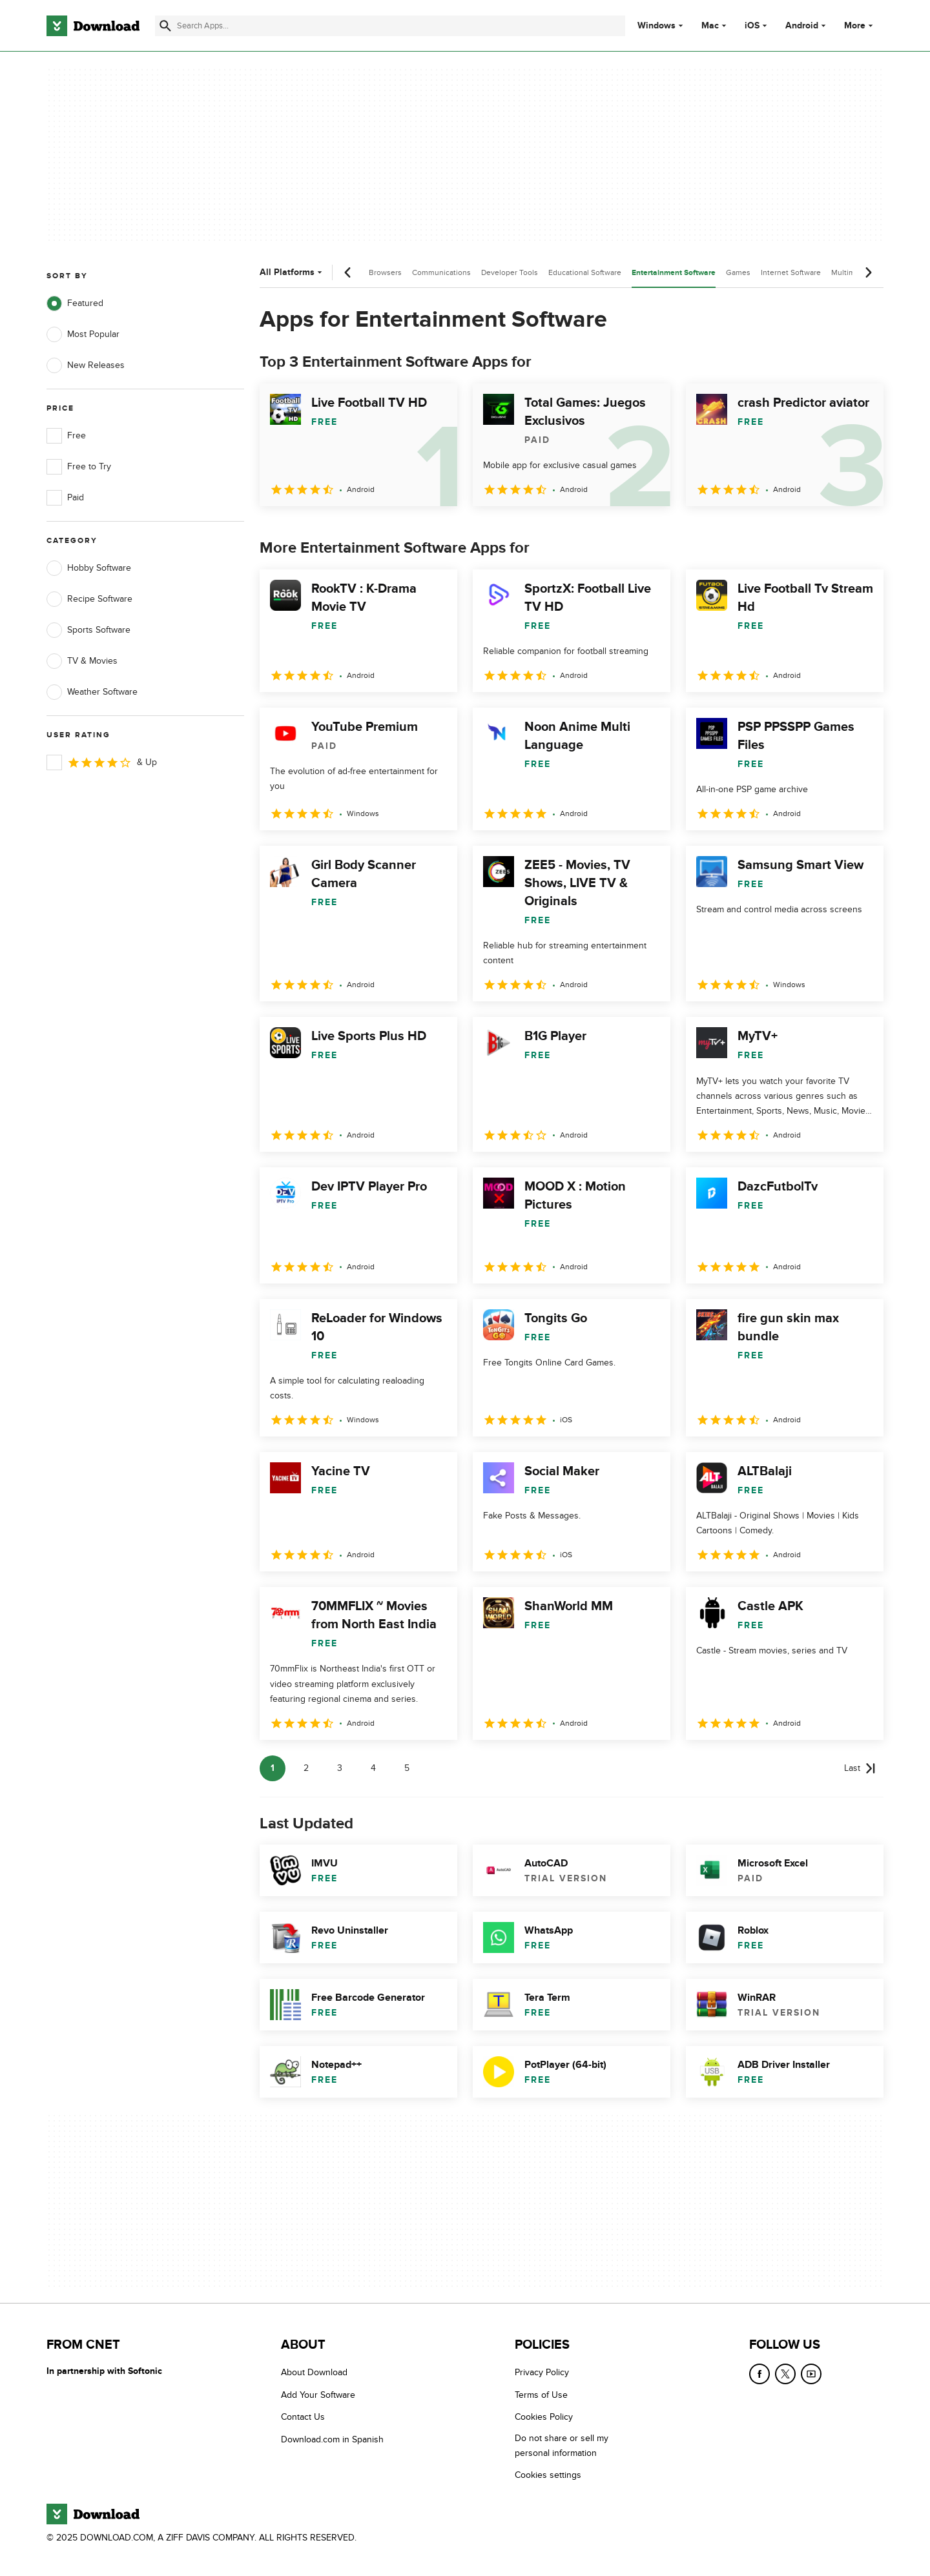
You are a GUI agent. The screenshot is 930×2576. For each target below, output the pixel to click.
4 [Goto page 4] (373, 1768)
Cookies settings (548, 2474)
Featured (74, 303)
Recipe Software (89, 599)
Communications (441, 272)
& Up (101, 762)
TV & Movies (82, 661)
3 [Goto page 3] (339, 1768)
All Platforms (292, 272)
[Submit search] (165, 25)
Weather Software (92, 692)
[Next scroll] (868, 272)
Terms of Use (541, 2394)
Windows (656, 25)
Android (801, 25)
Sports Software (88, 630)
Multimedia (850, 272)
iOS (752, 25)
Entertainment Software (674, 273)
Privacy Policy (542, 2372)
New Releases (85, 365)
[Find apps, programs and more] (390, 25)
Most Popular (82, 334)
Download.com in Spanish (332, 2439)
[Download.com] (93, 25)
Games (738, 272)
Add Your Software (318, 2394)
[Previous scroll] (348, 272)
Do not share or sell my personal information (561, 2445)
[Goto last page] (860, 1768)
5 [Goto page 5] (406, 1768)
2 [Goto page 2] (306, 1768)
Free (66, 436)
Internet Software (791, 272)
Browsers (385, 272)
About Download (314, 2372)
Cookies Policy (544, 2416)
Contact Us (303, 2416)
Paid (65, 498)
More (860, 25)
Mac (710, 25)
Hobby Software (88, 568)
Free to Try (78, 467)
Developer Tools (509, 272)
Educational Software (584, 272)
